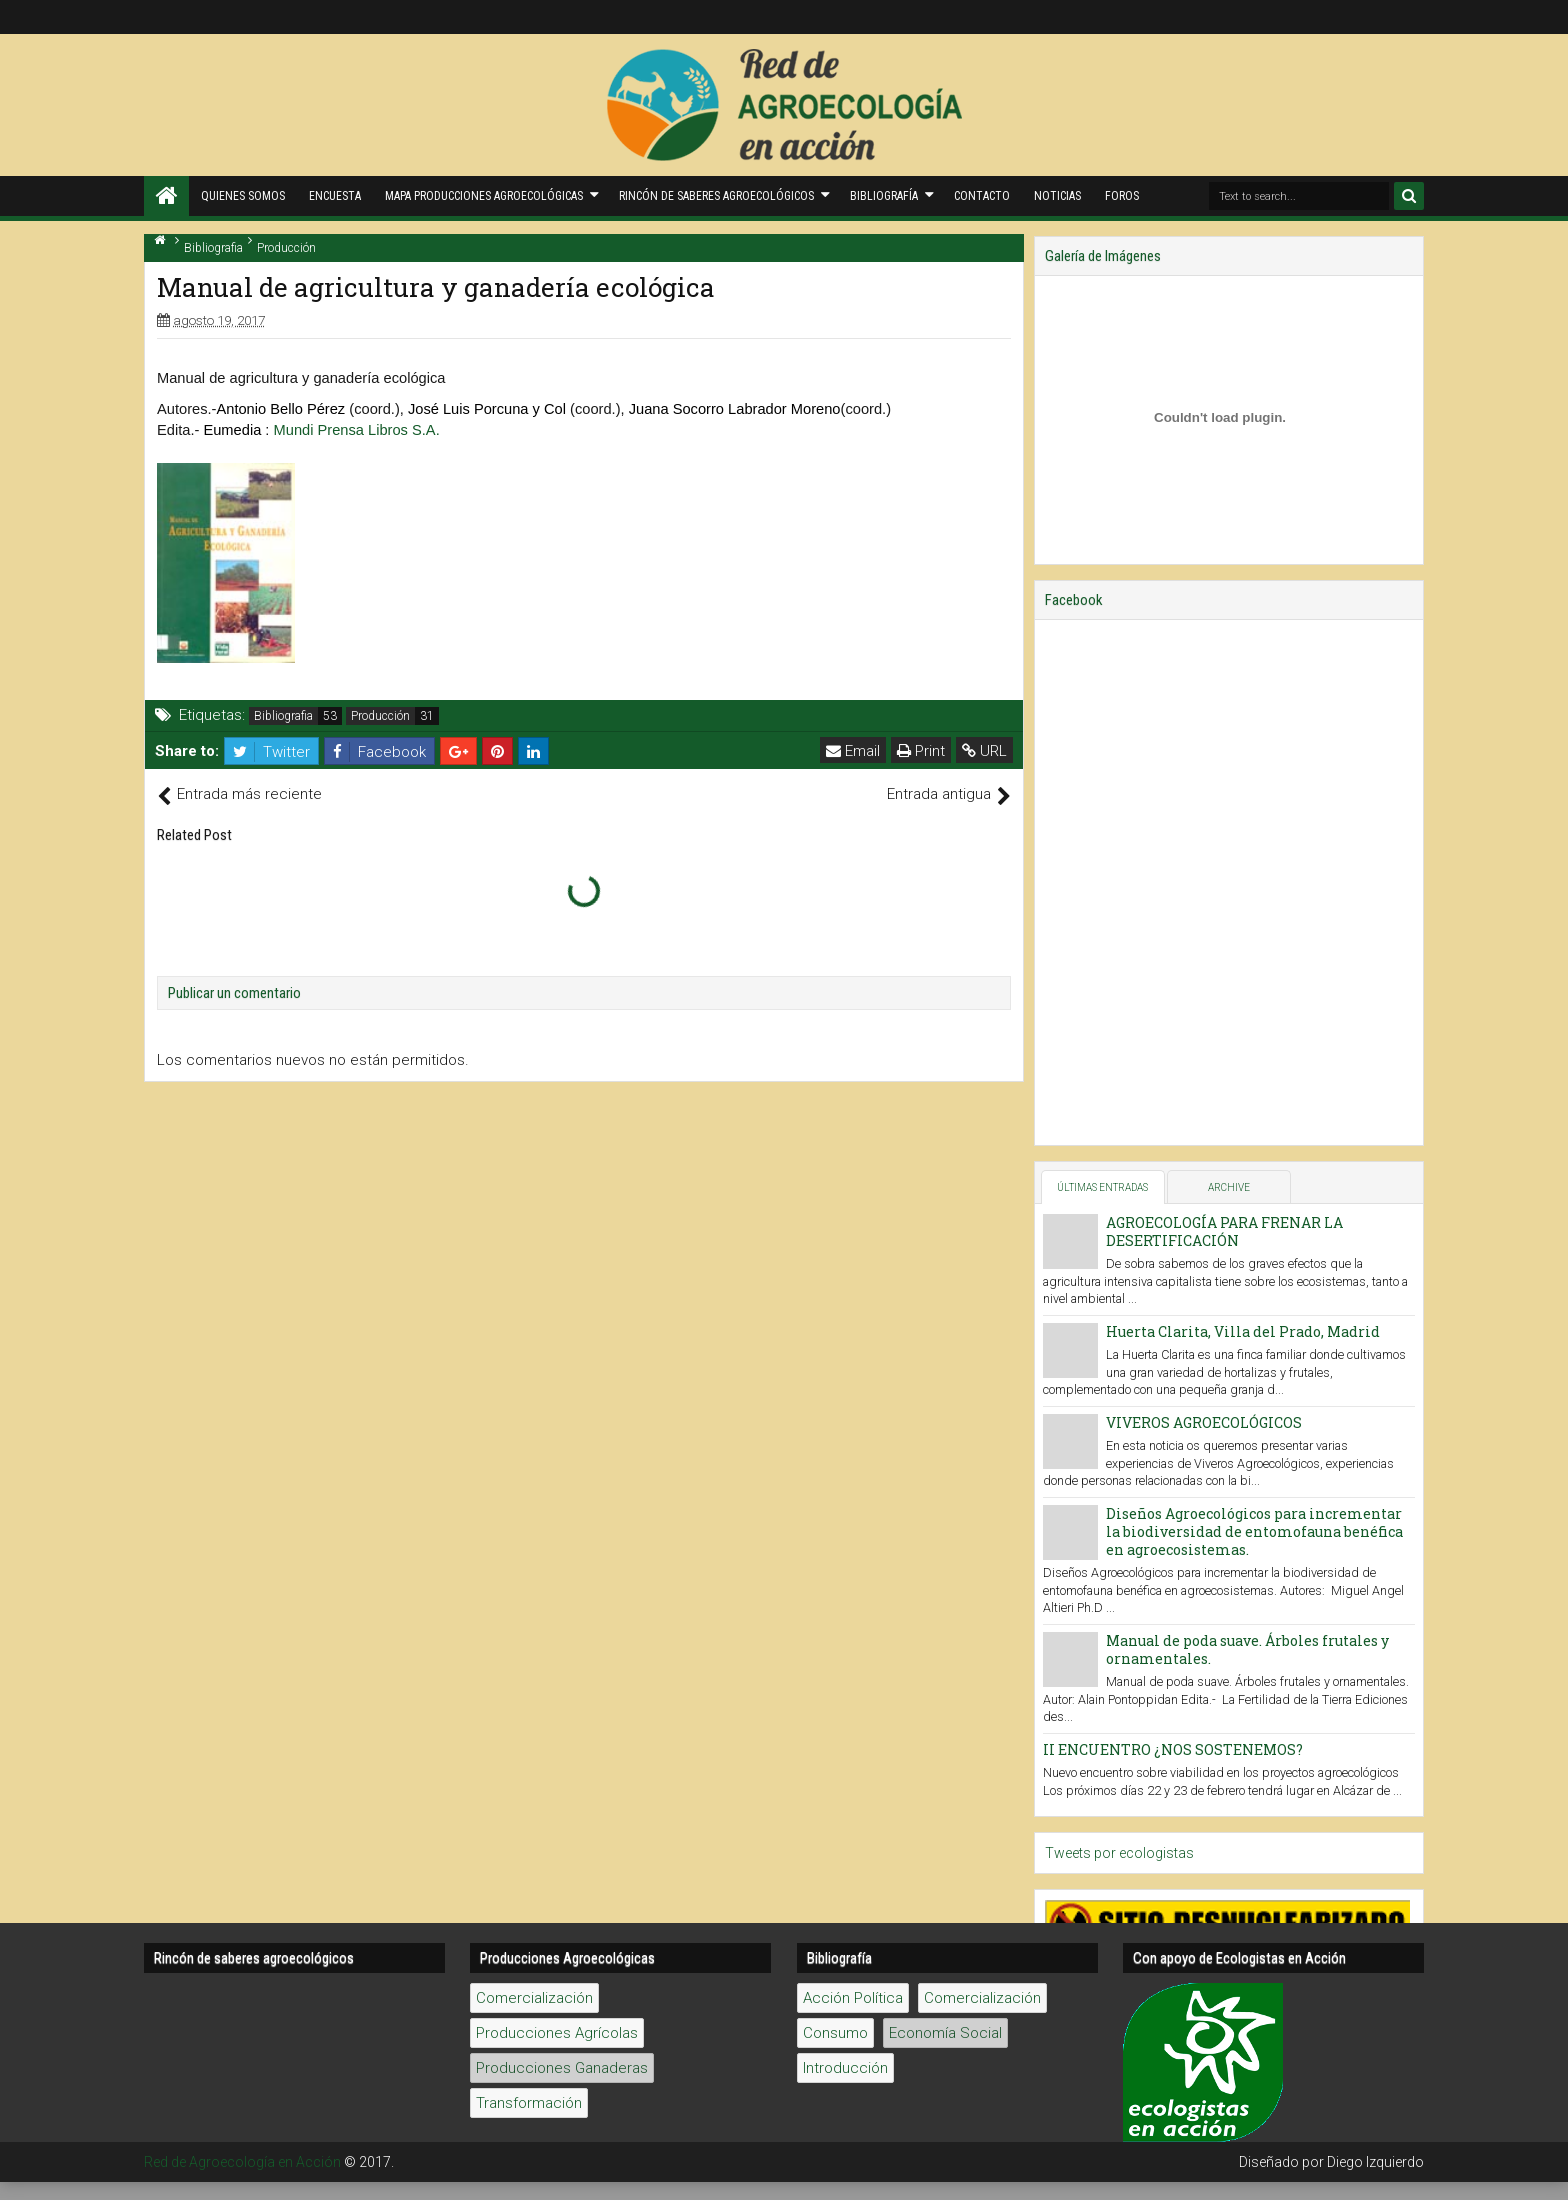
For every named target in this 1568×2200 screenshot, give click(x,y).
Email (853, 751)
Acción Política (853, 1172)
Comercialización (534, 1172)
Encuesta (335, 196)
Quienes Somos (243, 196)
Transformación (529, 1277)
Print (921, 751)
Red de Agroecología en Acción (242, 1336)
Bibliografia (283, 716)
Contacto (982, 196)
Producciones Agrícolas (557, 1207)
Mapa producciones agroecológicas (484, 196)
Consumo (835, 1207)
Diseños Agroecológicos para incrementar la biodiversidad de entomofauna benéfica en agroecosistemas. (1254, 1531)
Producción (380, 716)
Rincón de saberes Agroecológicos (716, 196)
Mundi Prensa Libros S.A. (357, 430)
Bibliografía (884, 196)
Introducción (845, 1242)
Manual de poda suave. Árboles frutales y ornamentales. (1247, 1649)
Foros (1122, 196)
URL (984, 751)
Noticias (1057, 196)
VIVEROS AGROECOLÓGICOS (1204, 1422)
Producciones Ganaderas (562, 1242)
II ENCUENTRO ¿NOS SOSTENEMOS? (1173, 1749)
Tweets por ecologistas (1119, 1853)
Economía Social (945, 1207)
